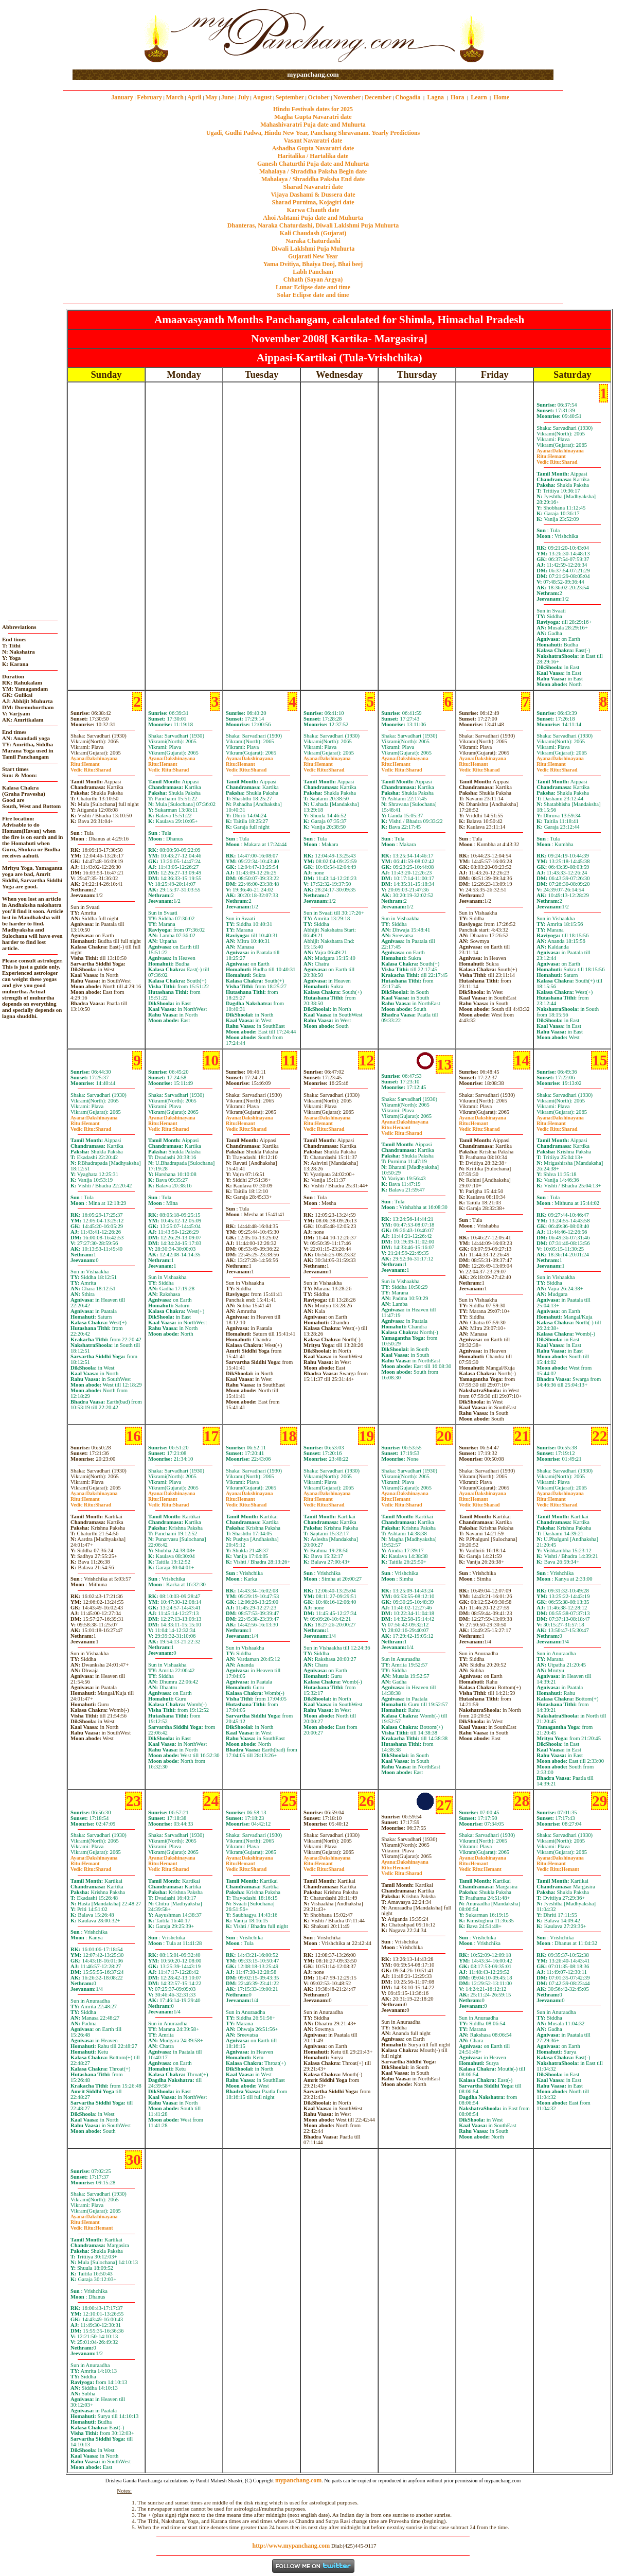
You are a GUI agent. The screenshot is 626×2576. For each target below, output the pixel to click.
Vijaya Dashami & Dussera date (313, 194)
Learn (479, 97)
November (347, 97)
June (227, 97)
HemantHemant (480, 1866)
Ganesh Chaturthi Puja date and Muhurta (313, 163)
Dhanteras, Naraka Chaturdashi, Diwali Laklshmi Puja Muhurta (313, 225)
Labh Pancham (313, 271)
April (194, 97)
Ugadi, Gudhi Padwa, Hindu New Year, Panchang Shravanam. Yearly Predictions (313, 132)
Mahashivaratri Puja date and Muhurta (313, 124)
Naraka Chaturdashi (312, 240)
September (290, 97)
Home (502, 97)
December (378, 97)
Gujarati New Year (313, 256)
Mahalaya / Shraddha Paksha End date (313, 179)
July (243, 97)
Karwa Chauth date (313, 210)
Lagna (435, 97)
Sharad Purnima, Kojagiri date (313, 202)
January (122, 97)
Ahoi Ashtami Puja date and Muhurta (313, 217)
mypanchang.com (312, 74)
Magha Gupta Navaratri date (312, 116)
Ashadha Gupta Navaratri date (313, 148)
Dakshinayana (560, 450)
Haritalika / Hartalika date (313, 156)
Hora (457, 97)
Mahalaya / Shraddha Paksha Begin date (313, 171)
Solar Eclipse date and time (313, 295)
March (174, 97)
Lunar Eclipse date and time (313, 287)
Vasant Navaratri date (313, 140)
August (262, 97)
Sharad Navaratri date (313, 186)
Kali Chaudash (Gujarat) (313, 233)
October (319, 97)
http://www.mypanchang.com (291, 2545)
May (211, 97)
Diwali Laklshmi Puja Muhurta (313, 248)
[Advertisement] (106, 35)
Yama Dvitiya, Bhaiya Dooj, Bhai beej (313, 264)
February (149, 97)
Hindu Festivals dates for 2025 (313, 109)
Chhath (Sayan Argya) (313, 279)
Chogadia (407, 97)
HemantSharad (556, 459)
